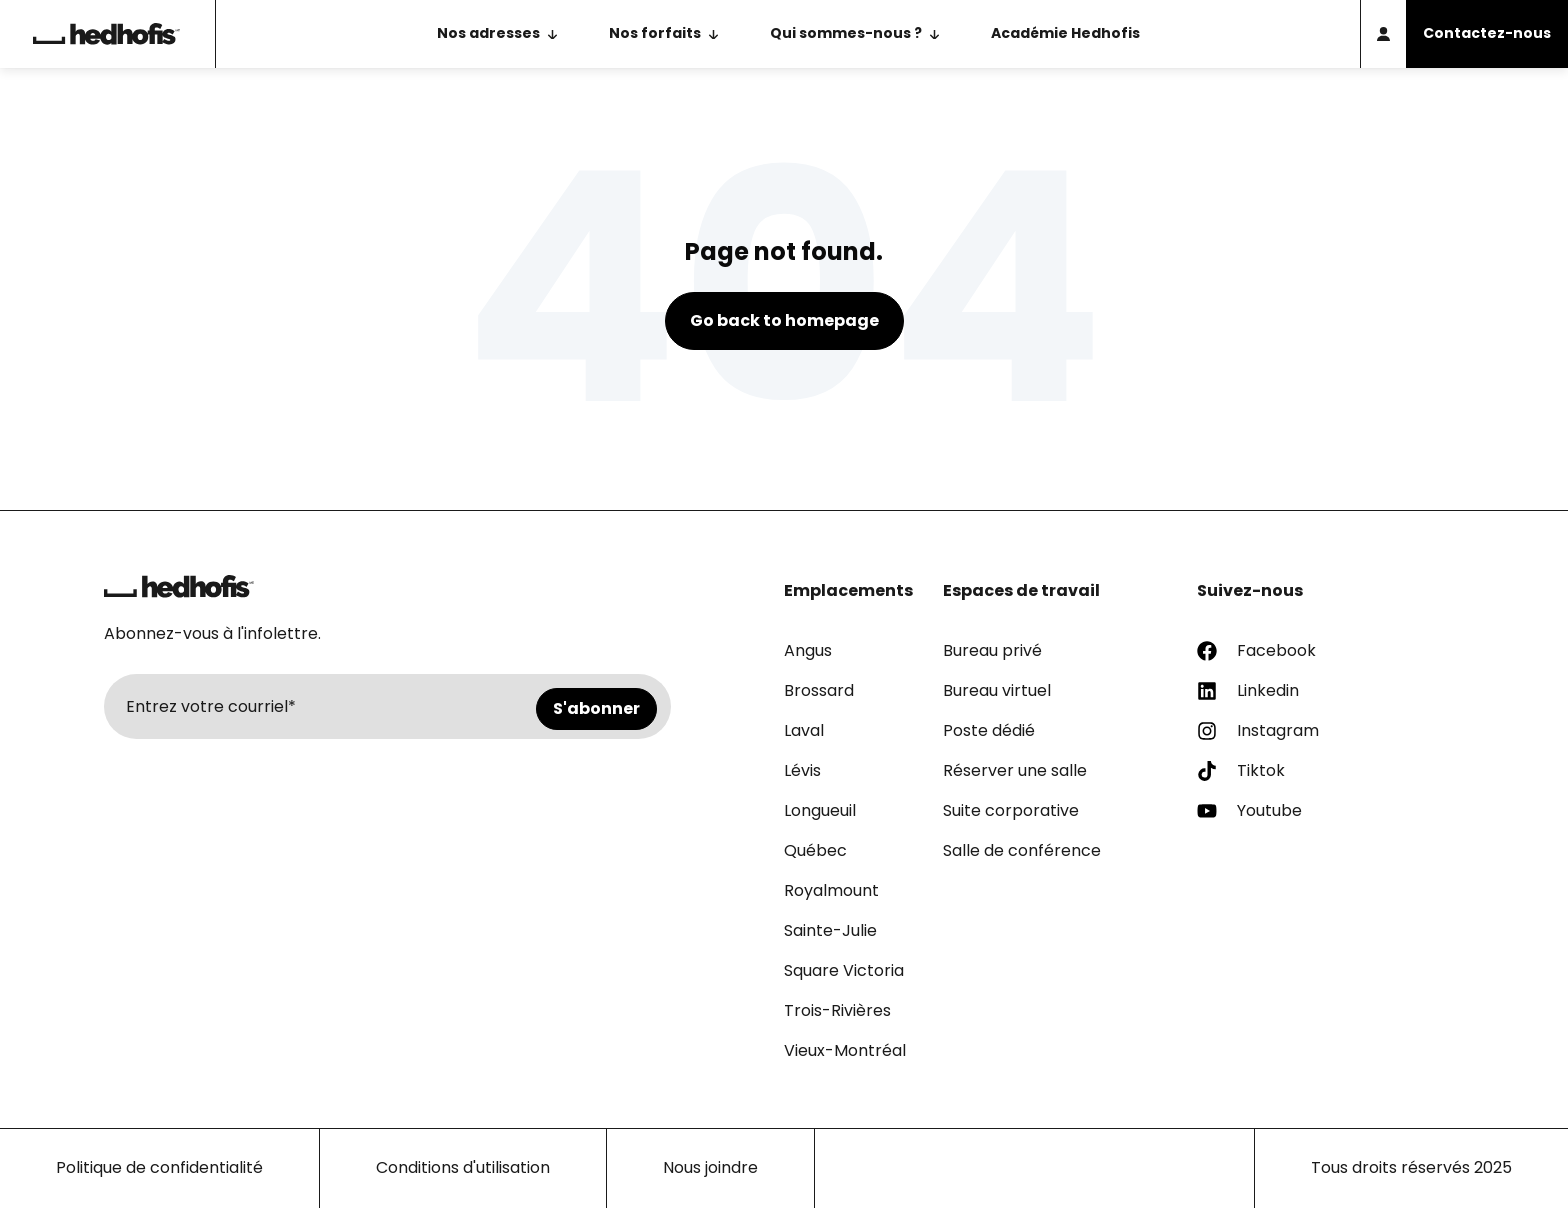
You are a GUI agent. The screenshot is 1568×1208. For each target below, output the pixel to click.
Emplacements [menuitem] (848, 590)
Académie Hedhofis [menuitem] (1065, 33)
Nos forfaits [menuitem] (655, 33)
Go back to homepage (784, 320)
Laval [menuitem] (804, 730)
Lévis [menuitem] (802, 770)
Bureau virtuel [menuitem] (997, 690)
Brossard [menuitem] (819, 690)
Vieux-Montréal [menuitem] (845, 1050)
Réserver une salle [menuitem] (1015, 770)
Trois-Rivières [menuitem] (837, 1010)
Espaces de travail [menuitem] (1021, 590)
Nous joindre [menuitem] (710, 1167)
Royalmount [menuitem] (831, 890)
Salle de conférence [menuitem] (1022, 850)
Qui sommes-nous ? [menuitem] (846, 33)
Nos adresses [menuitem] (488, 33)
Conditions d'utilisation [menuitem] (463, 1167)
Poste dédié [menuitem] (989, 730)
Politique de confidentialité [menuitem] (159, 1167)
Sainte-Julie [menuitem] (830, 930)
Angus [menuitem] (808, 650)
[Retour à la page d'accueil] (107, 34)
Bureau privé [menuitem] (992, 650)
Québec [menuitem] (815, 850)
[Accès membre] (1383, 34)
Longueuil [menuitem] (820, 810)
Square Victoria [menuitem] (844, 970)
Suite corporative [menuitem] (1011, 810)
